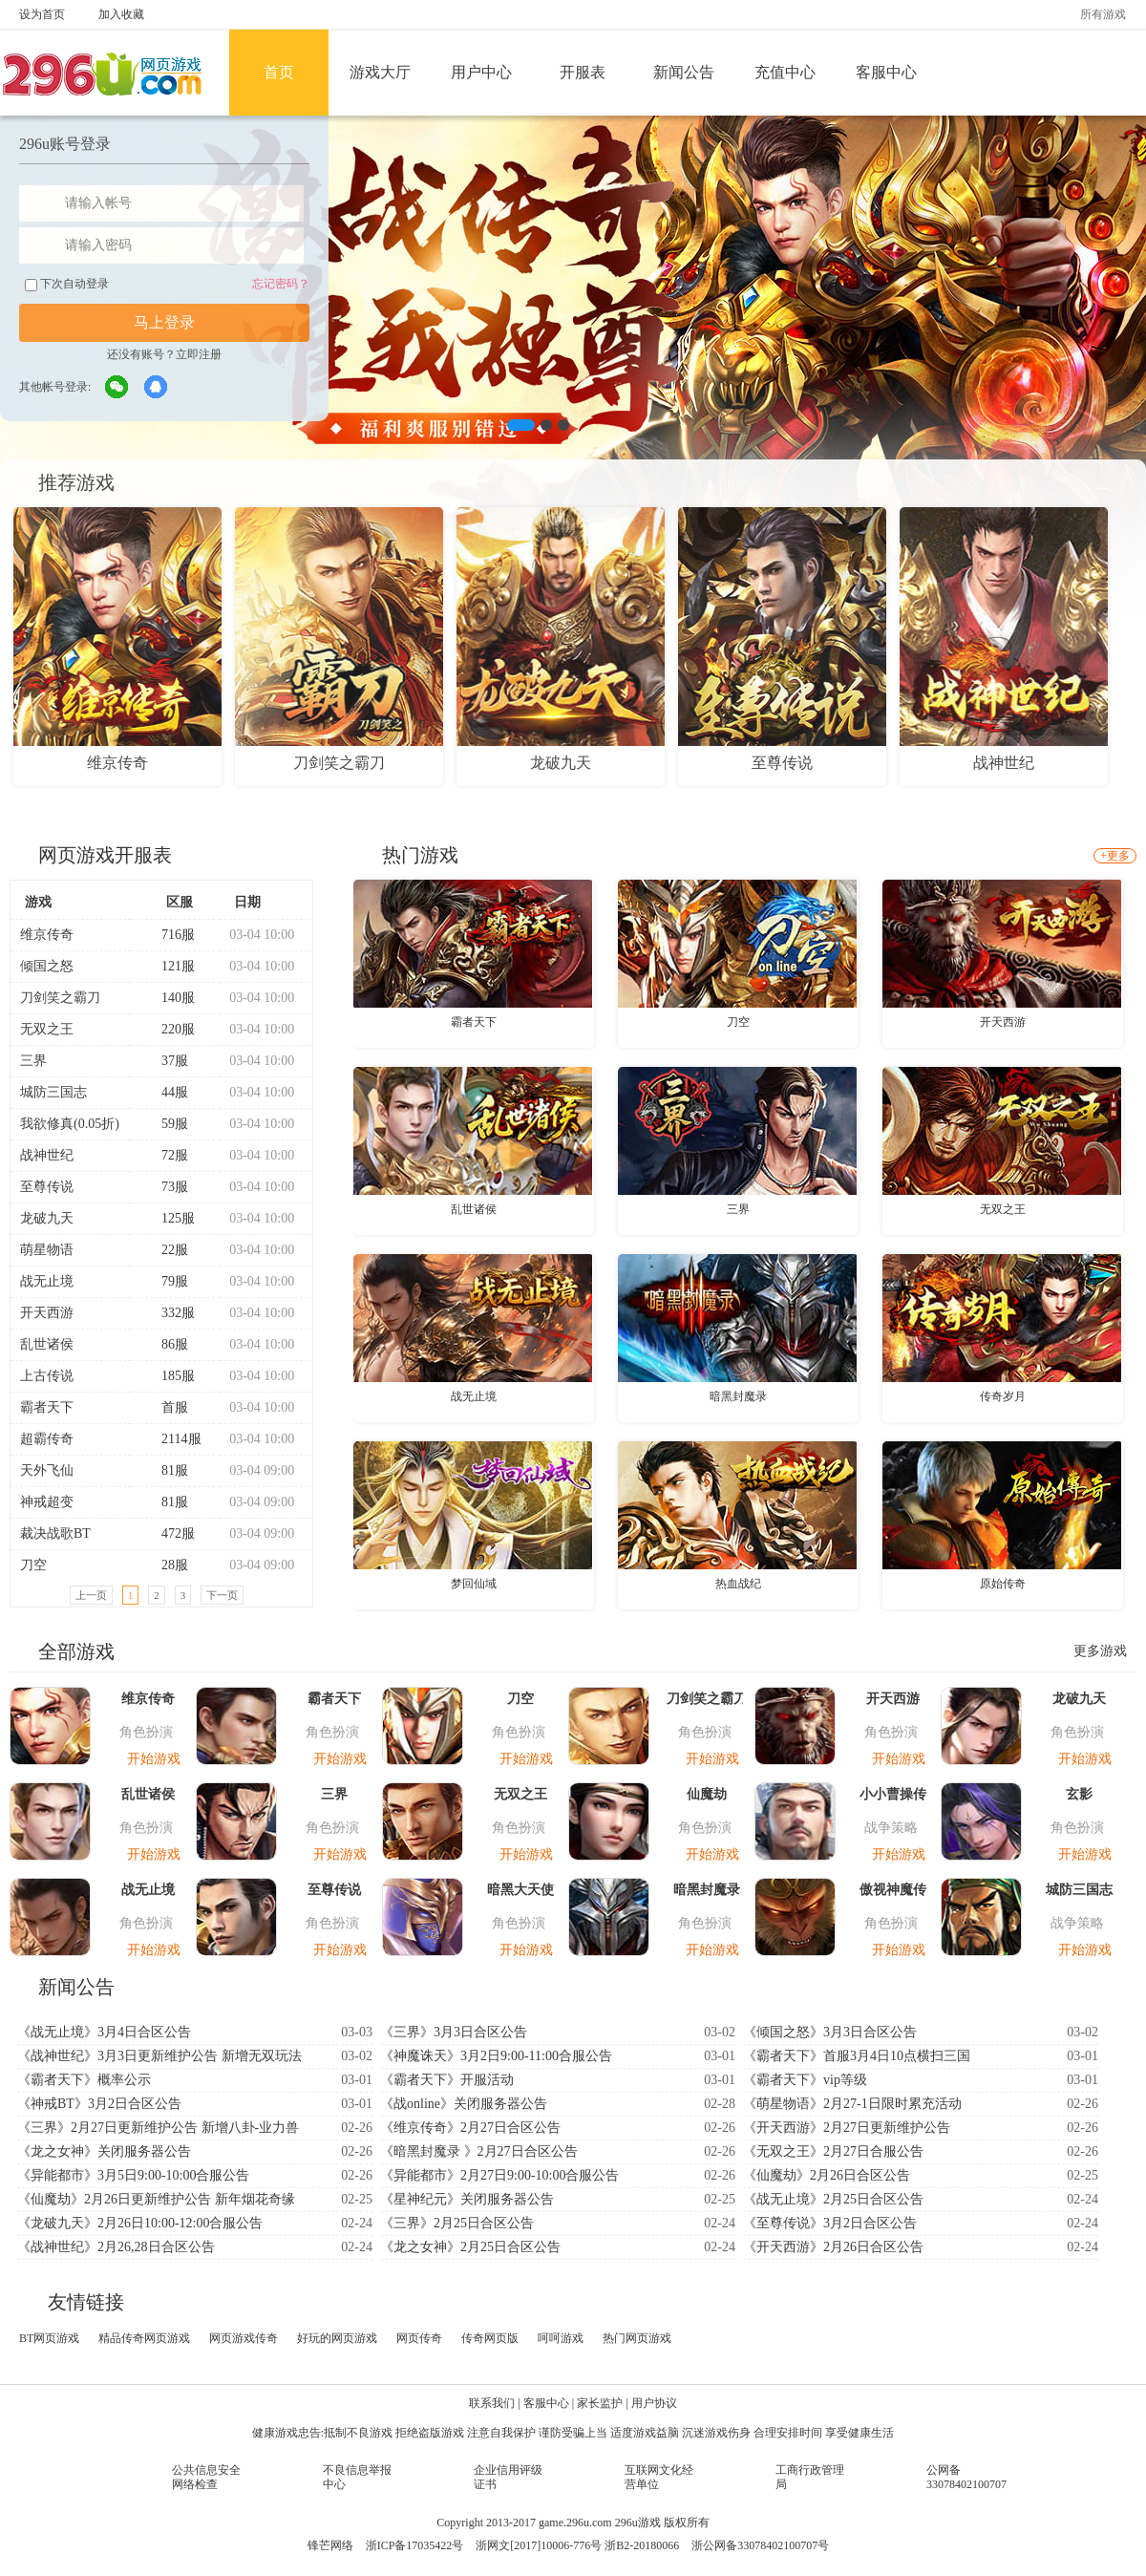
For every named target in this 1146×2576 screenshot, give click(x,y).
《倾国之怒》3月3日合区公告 (830, 2032)
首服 (166, 1407)
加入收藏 (121, 14)
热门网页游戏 (637, 2338)
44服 (166, 1092)
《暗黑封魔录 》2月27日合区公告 (479, 2151)
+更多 (1115, 855)
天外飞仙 (47, 1470)
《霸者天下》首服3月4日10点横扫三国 (856, 2056)
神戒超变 (47, 1502)
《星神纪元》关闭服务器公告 (467, 2199)
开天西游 (47, 1313)
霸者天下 (47, 1407)
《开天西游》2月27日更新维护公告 (846, 2127)
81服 (166, 1470)
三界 (33, 1061)
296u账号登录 (65, 144)
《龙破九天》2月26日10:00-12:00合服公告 (140, 2223)
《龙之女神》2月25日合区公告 (470, 2247)
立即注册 (199, 354)
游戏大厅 (380, 72)
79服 (166, 1281)
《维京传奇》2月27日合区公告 (470, 2127)
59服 (166, 1124)
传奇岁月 (1003, 1396)
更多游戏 (1100, 1651)
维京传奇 (47, 934)
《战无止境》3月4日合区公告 (104, 2032)
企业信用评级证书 (508, 2477)
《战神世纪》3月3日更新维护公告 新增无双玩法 (159, 2056)
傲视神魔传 (893, 1890)
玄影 (1079, 1794)
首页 (279, 72)
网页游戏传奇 (243, 2338)
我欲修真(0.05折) (69, 1124)
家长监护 (600, 2403)
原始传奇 (1003, 1583)
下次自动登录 (67, 284)
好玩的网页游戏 (337, 2338)
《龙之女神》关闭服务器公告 (104, 2151)
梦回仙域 (474, 1583)
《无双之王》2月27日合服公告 (833, 2151)
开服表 (582, 72)
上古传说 (47, 1376)
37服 (166, 1061)
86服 (166, 1344)
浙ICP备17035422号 (415, 2545)
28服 (166, 1565)
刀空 (33, 1565)
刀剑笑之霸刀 (60, 997)
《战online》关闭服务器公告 (463, 2104)
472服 (170, 1533)
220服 (170, 1029)
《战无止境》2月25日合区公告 (833, 2199)
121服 (170, 966)
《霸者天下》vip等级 (805, 2080)
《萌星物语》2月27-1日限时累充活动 (852, 2104)
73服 (166, 1187)
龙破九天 (47, 1218)
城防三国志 (53, 1092)
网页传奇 (419, 2338)
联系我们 (492, 2403)
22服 (166, 1250)
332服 (170, 1313)
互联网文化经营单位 (659, 2477)
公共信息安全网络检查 (206, 2477)
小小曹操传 (893, 1794)
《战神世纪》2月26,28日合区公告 (116, 2247)
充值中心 (785, 72)
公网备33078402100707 (966, 2477)
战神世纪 (47, 1155)
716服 (170, 934)
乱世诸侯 (47, 1344)
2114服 (173, 1439)
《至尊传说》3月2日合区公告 (830, 2223)
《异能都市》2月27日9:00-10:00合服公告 (499, 2175)
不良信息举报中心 (357, 2477)
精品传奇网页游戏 (144, 2338)
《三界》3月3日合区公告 (453, 2032)
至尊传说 (47, 1187)
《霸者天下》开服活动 (447, 2080)
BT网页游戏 (49, 2338)
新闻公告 (683, 72)
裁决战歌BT (55, 1533)
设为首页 (42, 14)
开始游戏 (153, 1759)
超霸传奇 (47, 1439)
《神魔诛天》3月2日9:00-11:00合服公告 (496, 2056)
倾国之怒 (47, 966)
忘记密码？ (280, 283)
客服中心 (886, 72)
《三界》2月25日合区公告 (457, 2223)
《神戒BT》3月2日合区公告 (99, 2104)
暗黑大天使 (520, 1890)
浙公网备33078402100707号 (760, 2545)
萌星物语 (47, 1250)
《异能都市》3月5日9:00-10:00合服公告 (133, 2175)
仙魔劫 (707, 1794)
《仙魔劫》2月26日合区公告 (826, 2175)
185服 (170, 1376)
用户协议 (654, 2403)
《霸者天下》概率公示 (84, 2080)
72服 (166, 1155)
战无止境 (47, 1281)
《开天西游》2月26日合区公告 (833, 2247)
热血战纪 (738, 1583)
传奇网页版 (490, 2338)
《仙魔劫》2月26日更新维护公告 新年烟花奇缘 (156, 2199)
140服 (170, 997)
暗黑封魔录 (738, 1396)
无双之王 (47, 1029)
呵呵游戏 (561, 2338)
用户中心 (481, 72)
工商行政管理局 (809, 2477)
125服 (170, 1218)
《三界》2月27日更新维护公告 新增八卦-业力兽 (158, 2127)
